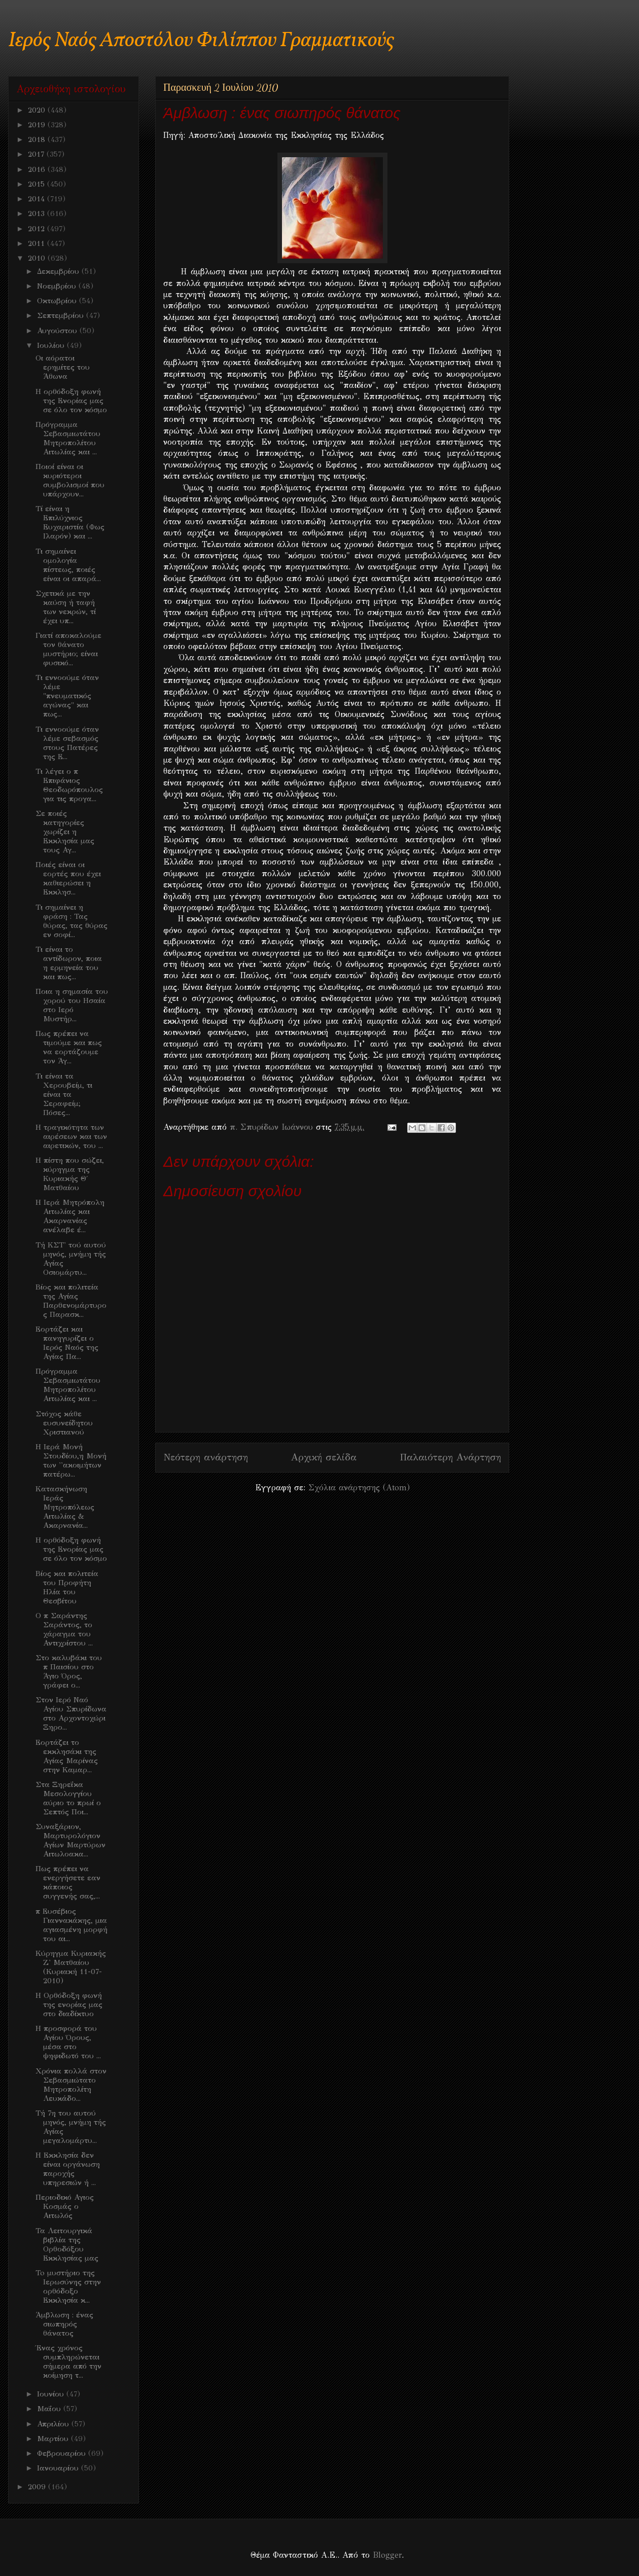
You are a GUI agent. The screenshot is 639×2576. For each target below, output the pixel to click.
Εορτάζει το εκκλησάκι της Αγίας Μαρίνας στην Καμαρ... (67, 1756)
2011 (37, 243)
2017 (37, 154)
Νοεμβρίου (58, 286)
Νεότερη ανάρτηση (205, 1457)
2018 (38, 139)
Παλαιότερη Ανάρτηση (450, 1457)
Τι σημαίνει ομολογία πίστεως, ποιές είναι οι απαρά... (68, 565)
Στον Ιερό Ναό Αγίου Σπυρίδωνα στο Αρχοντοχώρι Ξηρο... (71, 1713)
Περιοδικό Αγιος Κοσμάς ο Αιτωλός (65, 2206)
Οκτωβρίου (58, 300)
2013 (37, 213)
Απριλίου (54, 2423)
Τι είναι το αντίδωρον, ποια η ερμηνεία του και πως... (69, 963)
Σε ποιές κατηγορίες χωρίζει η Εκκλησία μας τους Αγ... (65, 831)
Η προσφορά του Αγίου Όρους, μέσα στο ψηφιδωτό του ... (68, 2042)
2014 (37, 198)
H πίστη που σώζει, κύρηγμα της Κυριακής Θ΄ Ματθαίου (70, 1174)
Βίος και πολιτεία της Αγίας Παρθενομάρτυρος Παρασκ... (71, 1300)
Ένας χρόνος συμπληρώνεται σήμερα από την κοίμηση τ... (68, 2361)
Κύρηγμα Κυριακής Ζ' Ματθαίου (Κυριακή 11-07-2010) (71, 1967)
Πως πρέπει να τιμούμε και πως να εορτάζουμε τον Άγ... (69, 1047)
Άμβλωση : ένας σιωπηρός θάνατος (64, 2324)
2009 (38, 2486)
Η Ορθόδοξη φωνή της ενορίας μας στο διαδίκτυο (69, 2004)
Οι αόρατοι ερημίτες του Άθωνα (63, 367)
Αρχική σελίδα (324, 1457)
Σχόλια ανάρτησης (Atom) (359, 1487)
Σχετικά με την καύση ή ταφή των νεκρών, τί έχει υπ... (66, 607)
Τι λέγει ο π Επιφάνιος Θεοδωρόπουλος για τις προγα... (69, 785)
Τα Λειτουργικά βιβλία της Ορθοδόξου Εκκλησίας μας (67, 2244)
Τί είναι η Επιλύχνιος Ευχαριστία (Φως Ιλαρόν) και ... (70, 522)
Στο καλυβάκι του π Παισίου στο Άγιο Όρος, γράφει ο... (69, 1671)
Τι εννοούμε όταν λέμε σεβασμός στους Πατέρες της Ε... (67, 743)
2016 (38, 169)
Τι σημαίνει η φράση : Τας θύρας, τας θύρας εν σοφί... (72, 921)
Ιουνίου (51, 2394)
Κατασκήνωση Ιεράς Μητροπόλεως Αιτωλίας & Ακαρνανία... (65, 1507)
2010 (38, 258)
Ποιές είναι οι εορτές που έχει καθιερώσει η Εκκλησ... (68, 878)
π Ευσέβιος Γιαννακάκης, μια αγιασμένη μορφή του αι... (72, 1925)
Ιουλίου (52, 345)
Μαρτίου (54, 2438)
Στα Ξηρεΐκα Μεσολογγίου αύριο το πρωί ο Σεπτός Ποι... (68, 1798)
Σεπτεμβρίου (61, 315)
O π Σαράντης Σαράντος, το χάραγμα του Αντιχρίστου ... (64, 1629)
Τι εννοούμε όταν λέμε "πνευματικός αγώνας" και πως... (67, 696)
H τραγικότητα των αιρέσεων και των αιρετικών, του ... (71, 1136)
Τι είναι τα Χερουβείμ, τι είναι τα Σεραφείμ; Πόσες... (64, 1094)
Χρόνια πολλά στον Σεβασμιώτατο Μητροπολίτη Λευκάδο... (71, 2084)
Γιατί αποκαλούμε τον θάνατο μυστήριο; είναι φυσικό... (68, 649)
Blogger (387, 2555)
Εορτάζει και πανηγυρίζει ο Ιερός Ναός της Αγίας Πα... (67, 1343)
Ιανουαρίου (59, 2468)
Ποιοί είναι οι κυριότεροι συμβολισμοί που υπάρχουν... (70, 480)
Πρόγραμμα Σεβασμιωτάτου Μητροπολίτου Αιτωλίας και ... (68, 438)
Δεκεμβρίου (59, 271)
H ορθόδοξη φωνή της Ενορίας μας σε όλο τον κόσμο (71, 400)
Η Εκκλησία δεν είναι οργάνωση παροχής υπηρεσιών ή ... (68, 2169)
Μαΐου (50, 2408)
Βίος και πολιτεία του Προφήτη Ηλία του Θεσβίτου (67, 1587)
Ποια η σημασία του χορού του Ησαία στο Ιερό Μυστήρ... (72, 1005)
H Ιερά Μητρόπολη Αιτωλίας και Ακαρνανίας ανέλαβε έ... (70, 1216)
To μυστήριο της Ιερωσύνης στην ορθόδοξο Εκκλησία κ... (68, 2286)
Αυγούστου (58, 330)
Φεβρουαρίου (62, 2453)
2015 (37, 184)
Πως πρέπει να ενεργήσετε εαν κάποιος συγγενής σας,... (68, 1882)
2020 (38, 110)
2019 (38, 124)
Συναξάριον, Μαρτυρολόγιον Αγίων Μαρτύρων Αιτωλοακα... (70, 1840)
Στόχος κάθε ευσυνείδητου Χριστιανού (64, 1423)
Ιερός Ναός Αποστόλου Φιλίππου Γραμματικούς (201, 40)
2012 (37, 228)
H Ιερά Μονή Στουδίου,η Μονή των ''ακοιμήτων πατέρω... (71, 1460)
